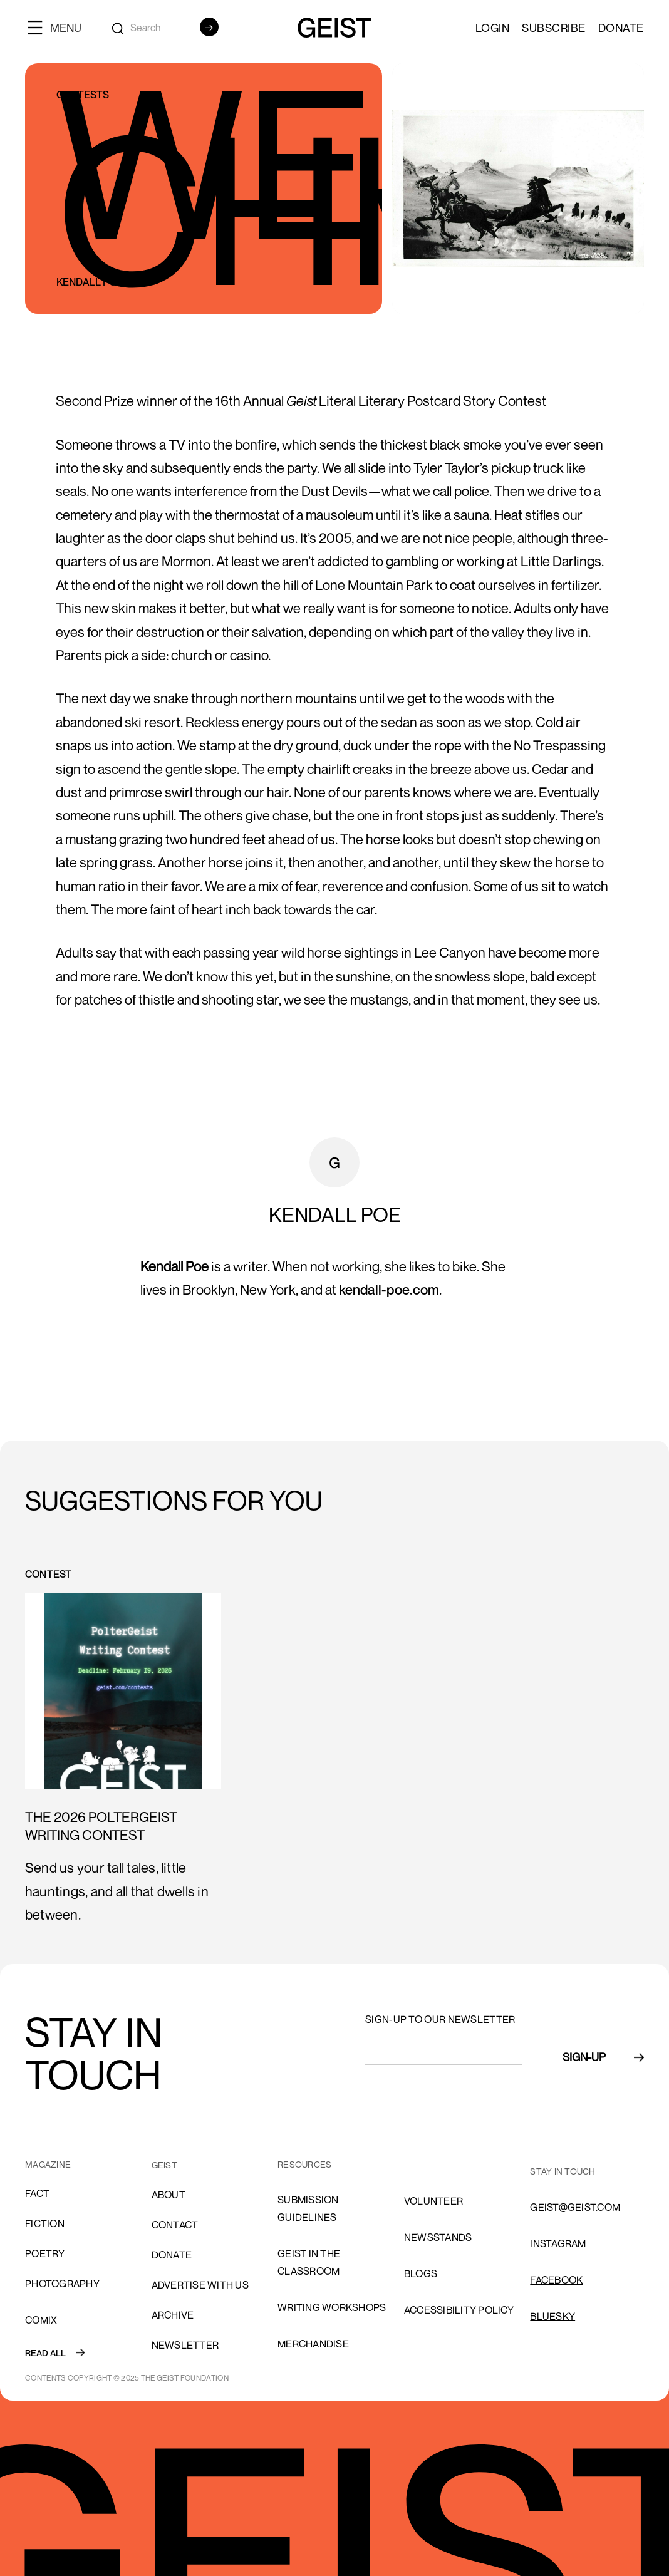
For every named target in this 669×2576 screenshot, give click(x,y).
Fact (37, 2193)
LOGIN (492, 27)
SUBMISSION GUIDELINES (308, 2208)
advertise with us (200, 2285)
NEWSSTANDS (438, 2237)
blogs (420, 2273)
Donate (621, 27)
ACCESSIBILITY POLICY (459, 2310)
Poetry (45, 2253)
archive (173, 2315)
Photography (62, 2283)
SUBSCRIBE (554, 27)
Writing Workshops (331, 2307)
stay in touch (562, 2171)
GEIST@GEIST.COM (575, 2207)
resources (304, 2164)
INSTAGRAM (558, 2243)
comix (41, 2320)
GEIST (164, 2165)
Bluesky (552, 2316)
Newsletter (185, 2345)
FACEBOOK (556, 2279)
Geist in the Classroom (308, 2262)
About (168, 2194)
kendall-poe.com (389, 1289)
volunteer (433, 2201)
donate (172, 2254)
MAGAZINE (48, 2164)
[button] (59, 27)
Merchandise (313, 2343)
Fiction (45, 2223)
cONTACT (175, 2224)
